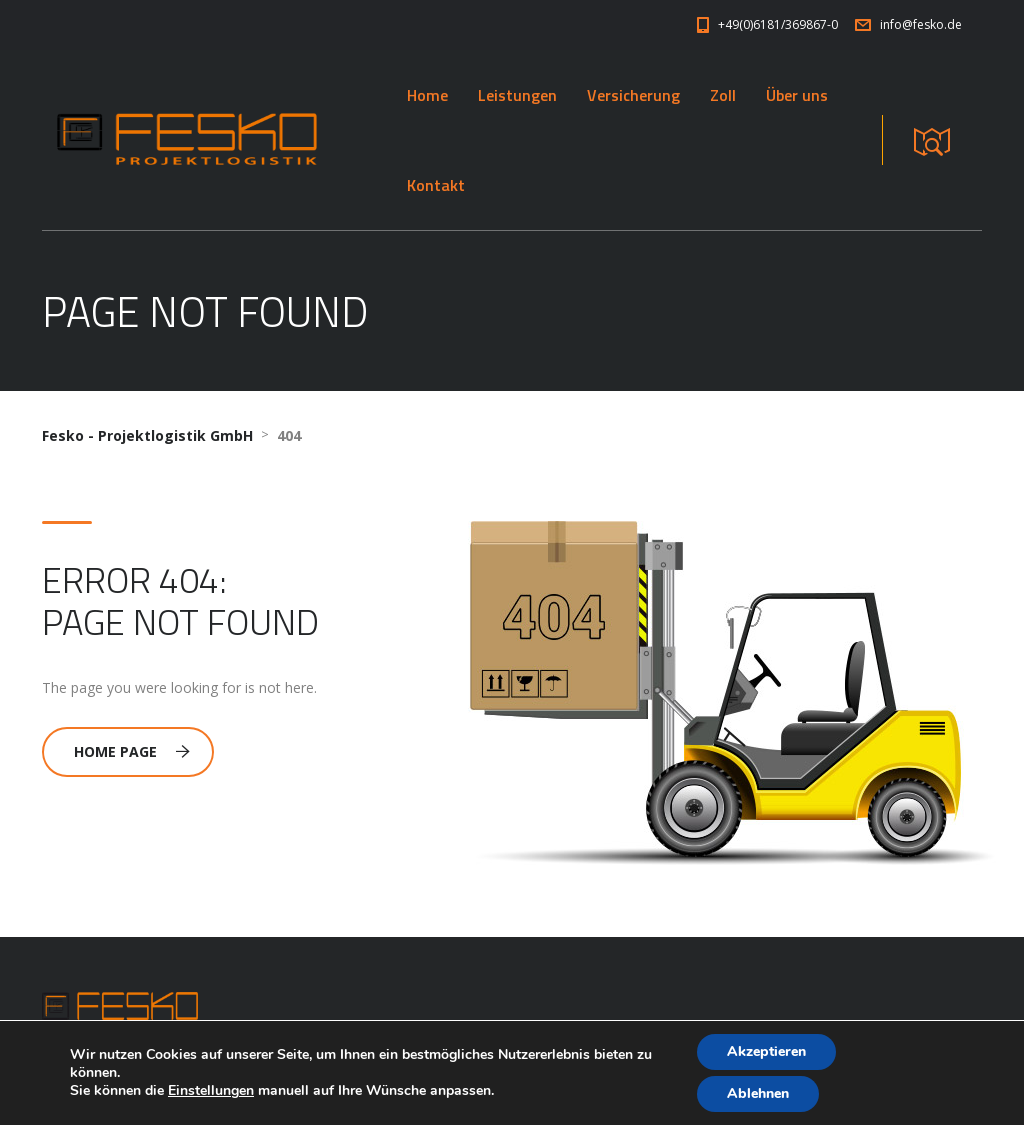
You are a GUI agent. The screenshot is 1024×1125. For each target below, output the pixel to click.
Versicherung (633, 95)
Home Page (132, 751)
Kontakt (436, 185)
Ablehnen (758, 1093)
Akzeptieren (766, 1051)
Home (427, 95)
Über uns (797, 95)
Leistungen (517, 95)
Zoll (723, 95)
